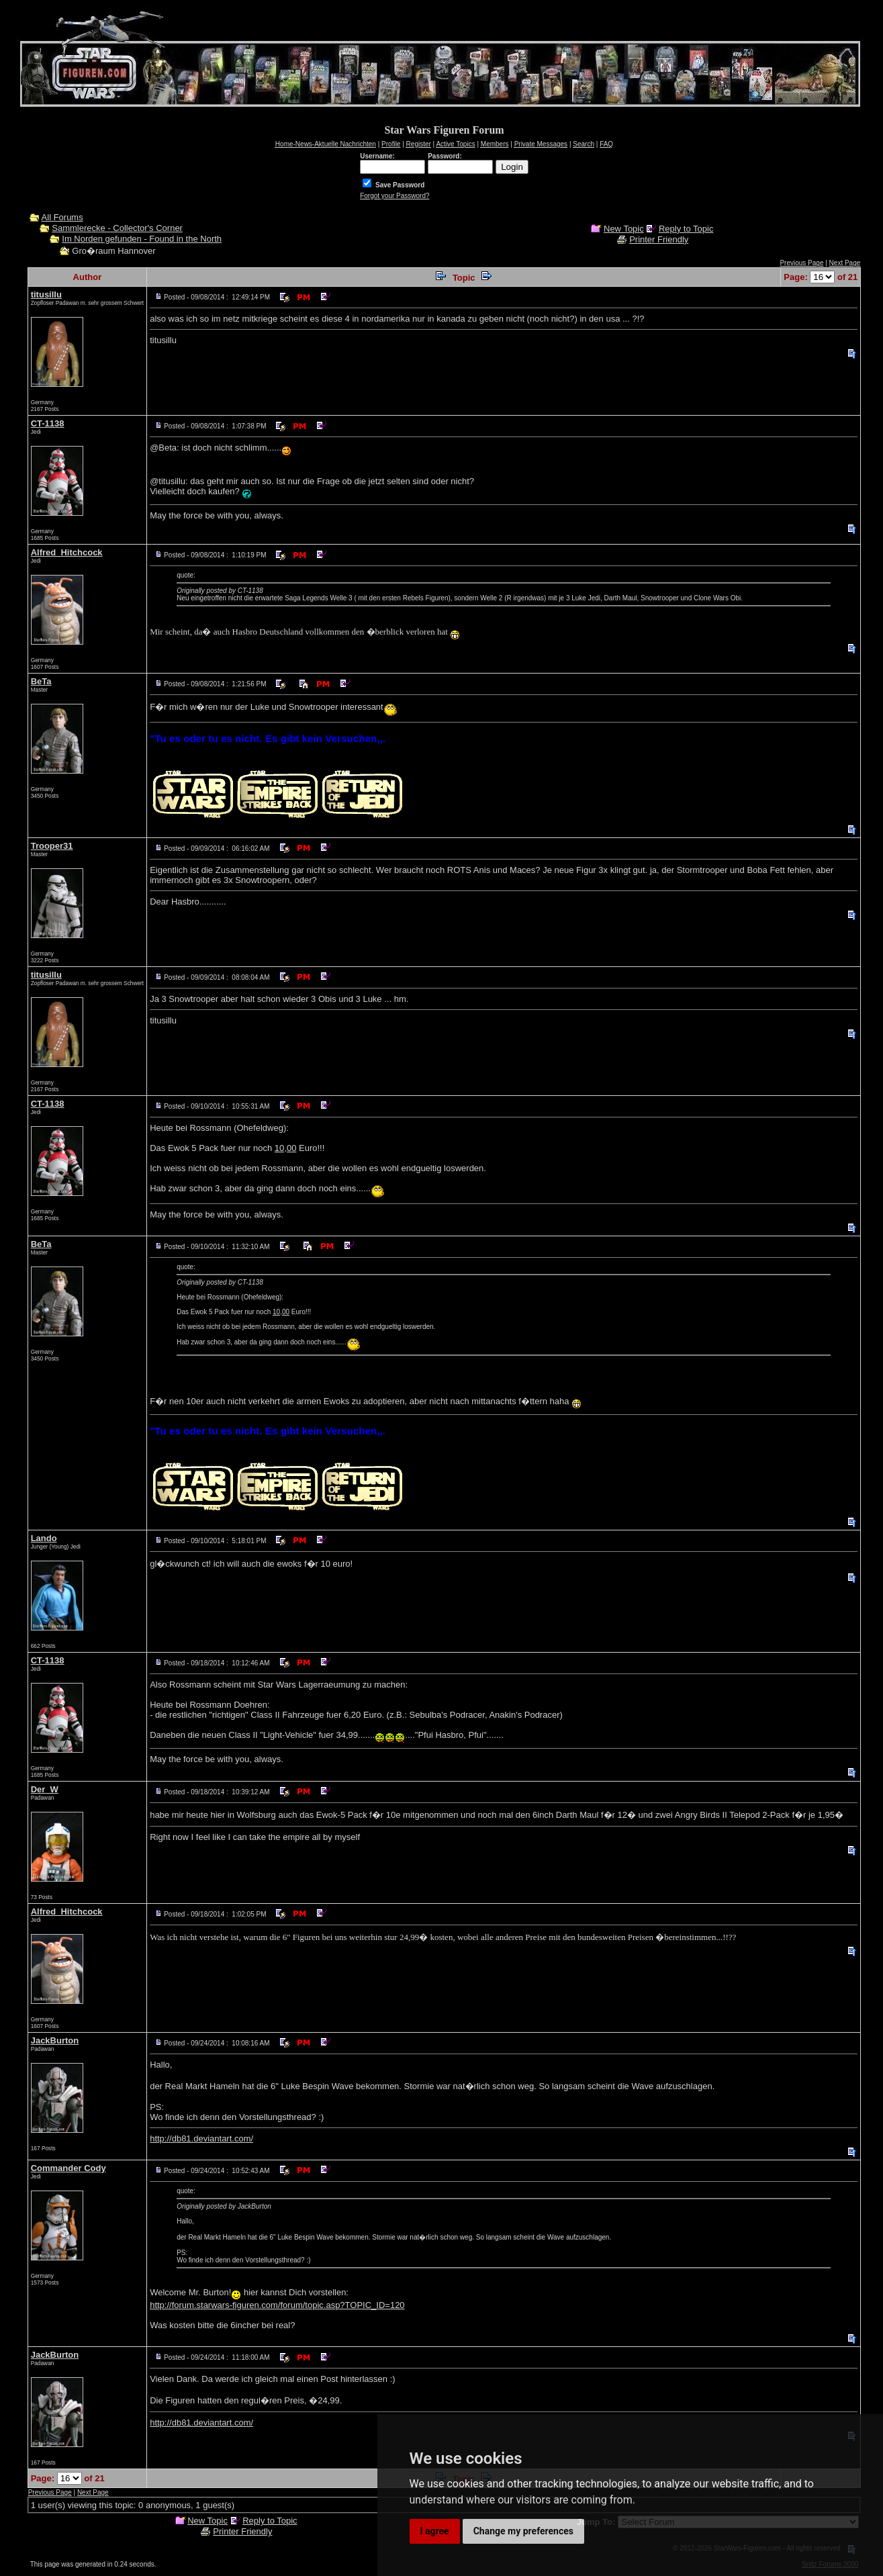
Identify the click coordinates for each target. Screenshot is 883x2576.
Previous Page (801, 263)
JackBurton (55, 2040)
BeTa (41, 681)
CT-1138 (47, 423)
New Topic (624, 229)
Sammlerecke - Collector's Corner (117, 228)
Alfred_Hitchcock (67, 552)
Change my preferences (523, 2531)
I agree (434, 2531)
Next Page (845, 263)
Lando (44, 1538)
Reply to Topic (686, 229)
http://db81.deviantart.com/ (201, 2138)
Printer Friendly (658, 239)
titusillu (46, 294)
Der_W (44, 1789)
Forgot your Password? (394, 195)
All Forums (62, 217)
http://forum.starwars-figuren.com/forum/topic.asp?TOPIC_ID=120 (277, 2305)
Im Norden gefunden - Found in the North (142, 239)
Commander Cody (68, 2168)
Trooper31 (52, 846)
